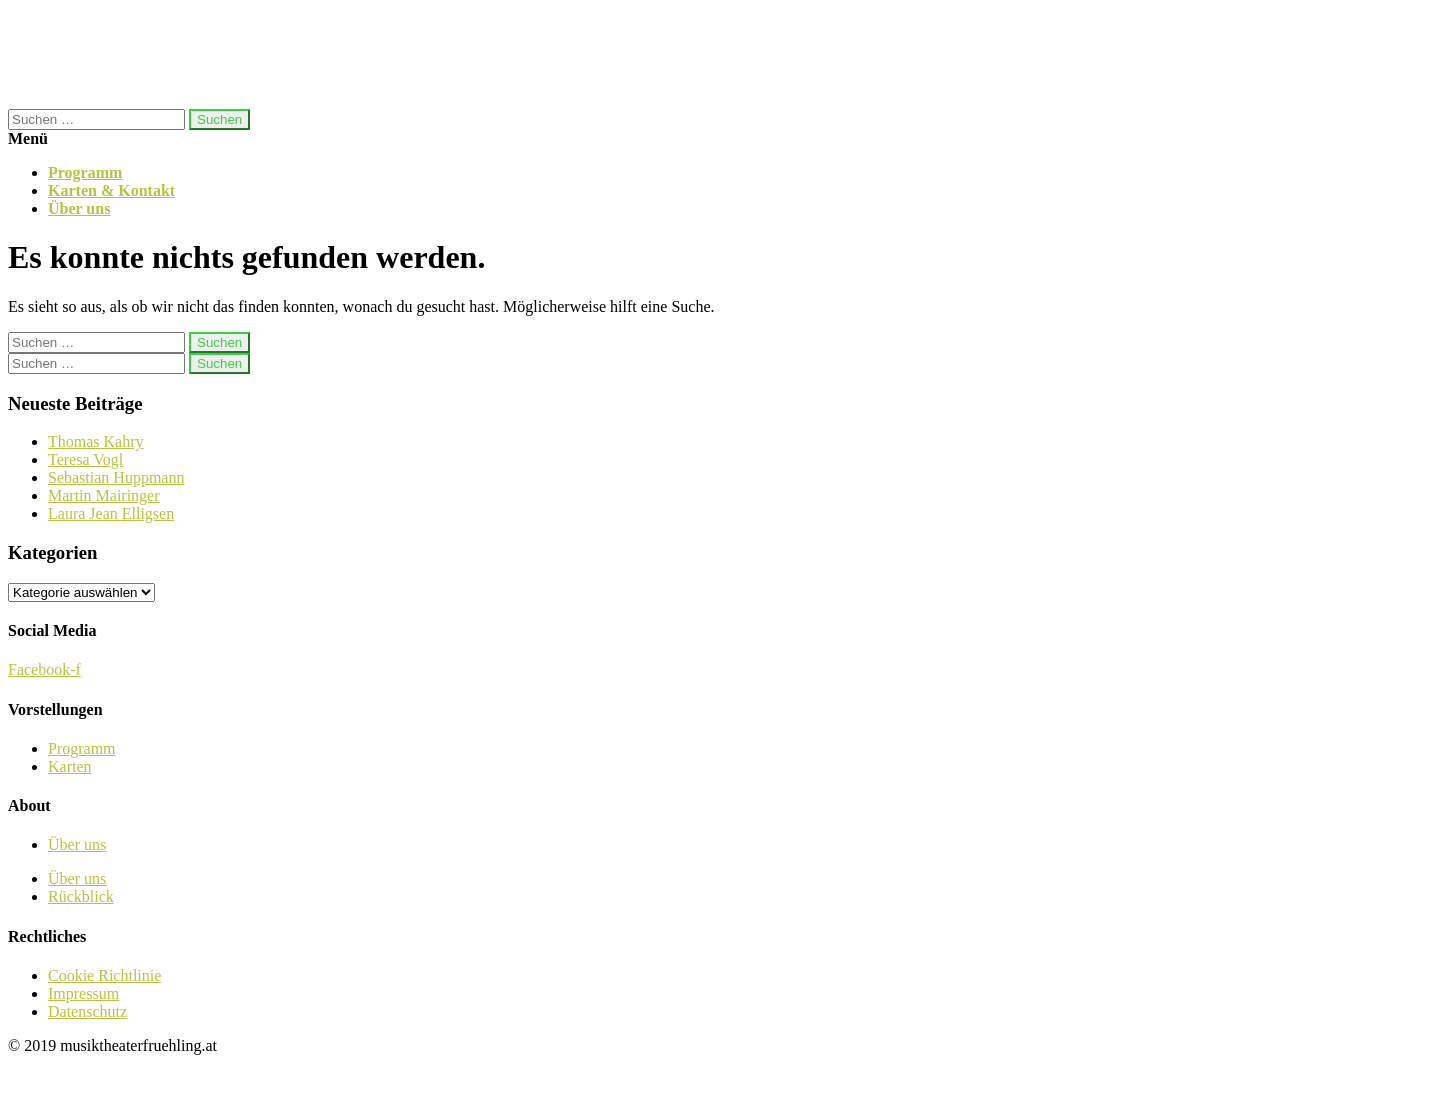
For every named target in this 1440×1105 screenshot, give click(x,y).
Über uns (79, 208)
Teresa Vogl (85, 459)
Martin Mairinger (104, 495)
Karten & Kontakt (111, 190)
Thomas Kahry (96, 441)
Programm (85, 172)
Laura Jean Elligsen (111, 513)
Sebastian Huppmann (116, 477)
